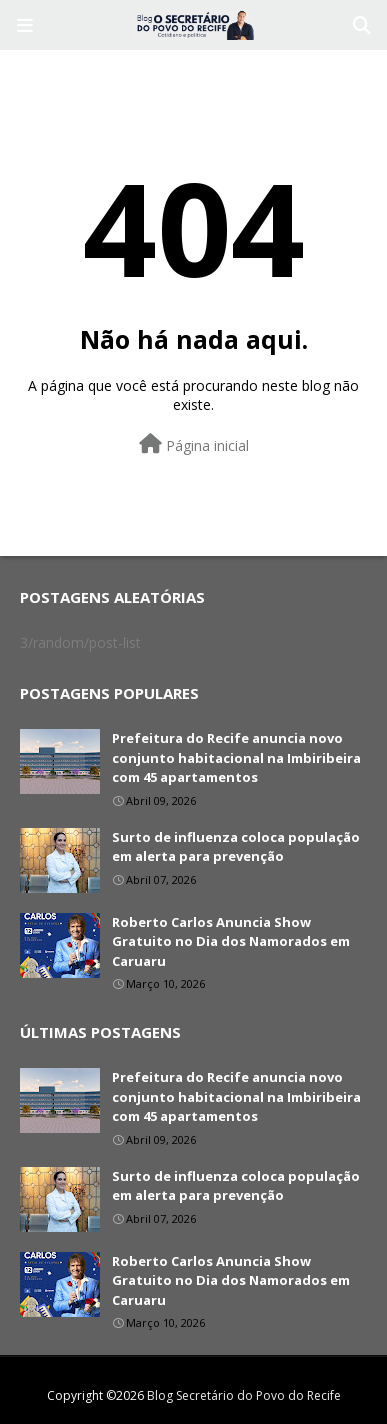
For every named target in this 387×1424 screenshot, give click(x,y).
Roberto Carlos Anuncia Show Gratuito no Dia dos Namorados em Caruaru (231, 941)
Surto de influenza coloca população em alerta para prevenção (236, 847)
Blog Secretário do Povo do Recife (244, 1395)
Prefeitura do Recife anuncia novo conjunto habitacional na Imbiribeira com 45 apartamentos (236, 757)
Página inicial (194, 444)
